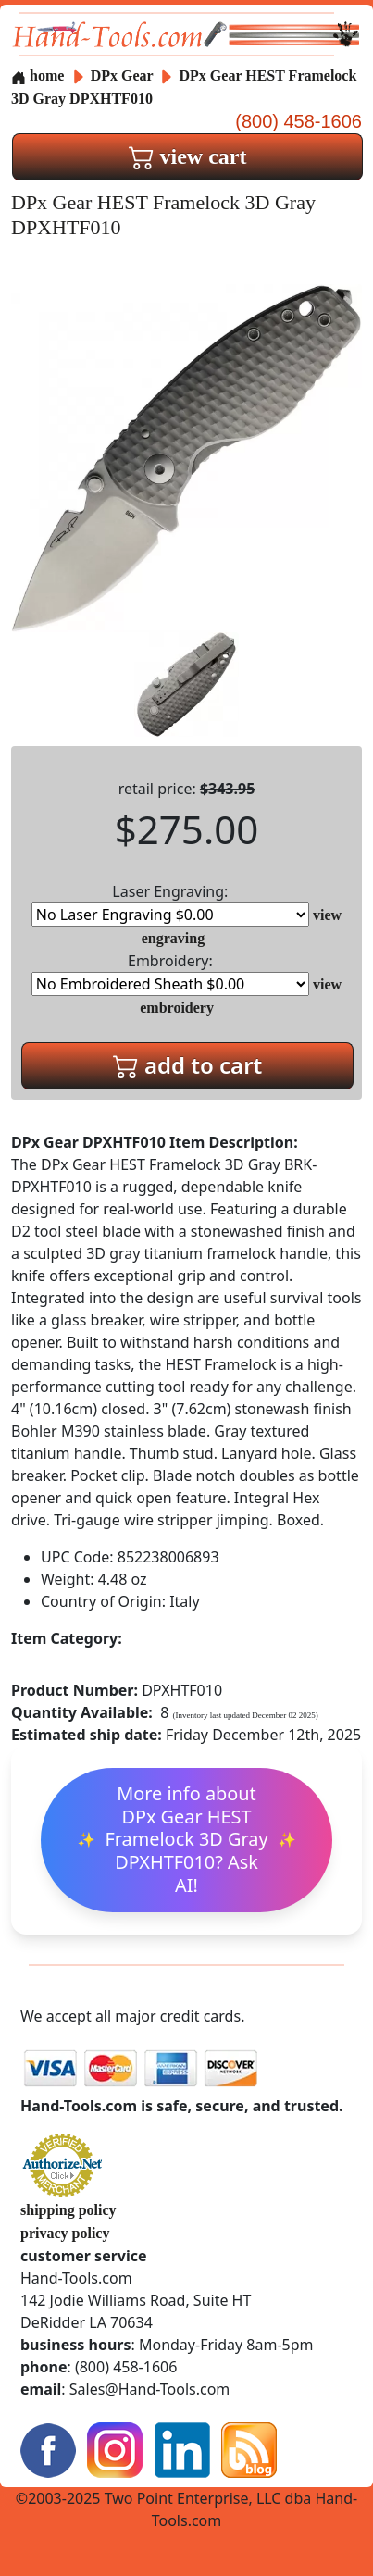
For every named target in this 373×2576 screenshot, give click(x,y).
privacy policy (64, 2233)
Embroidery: (170, 973)
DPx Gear (124, 75)
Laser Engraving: (170, 904)
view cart (188, 156)
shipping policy (68, 2210)
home (37, 75)
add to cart (188, 1065)
